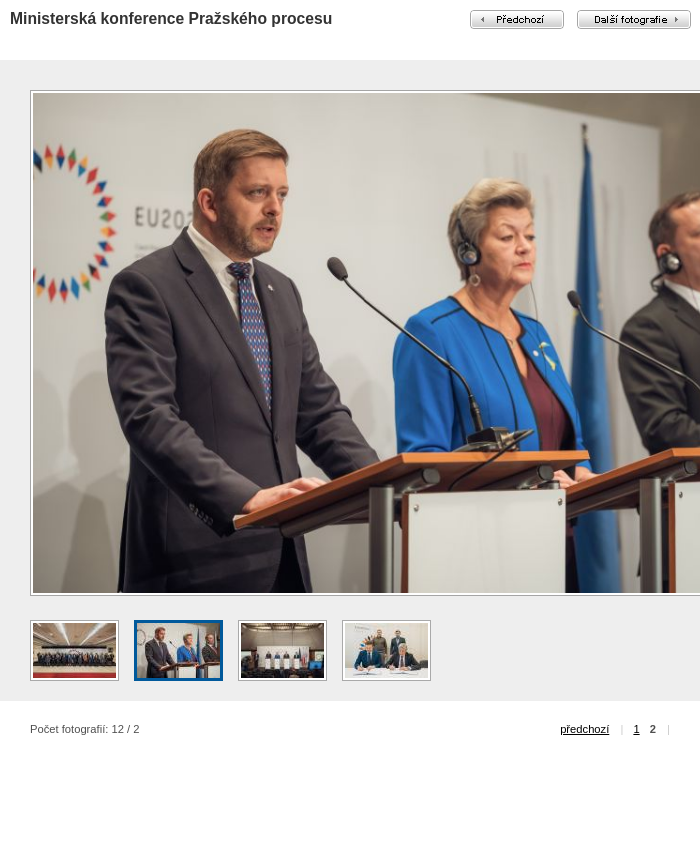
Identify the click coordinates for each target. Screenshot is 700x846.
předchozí (584, 729)
